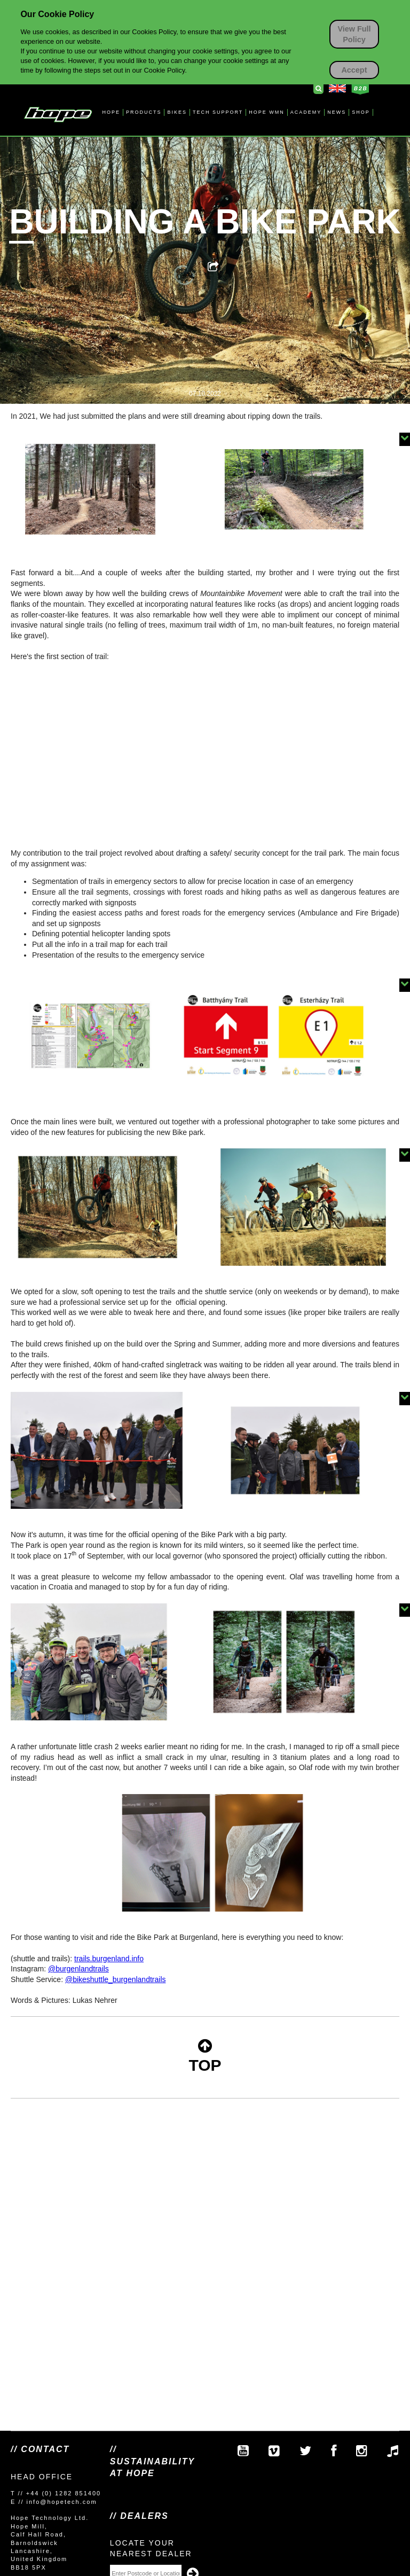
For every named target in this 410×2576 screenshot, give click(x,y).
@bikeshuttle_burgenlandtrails (115, 1979)
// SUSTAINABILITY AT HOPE (152, 2461)
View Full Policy (353, 34)
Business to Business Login (360, 89)
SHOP (361, 112)
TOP (205, 2056)
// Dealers (139, 2515)
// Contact (40, 2449)
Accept (354, 70)
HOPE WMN (267, 112)
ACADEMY (306, 112)
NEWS (336, 112)
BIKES (177, 112)
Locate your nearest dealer (151, 2548)
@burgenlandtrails (78, 1968)
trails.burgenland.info (109, 1958)
